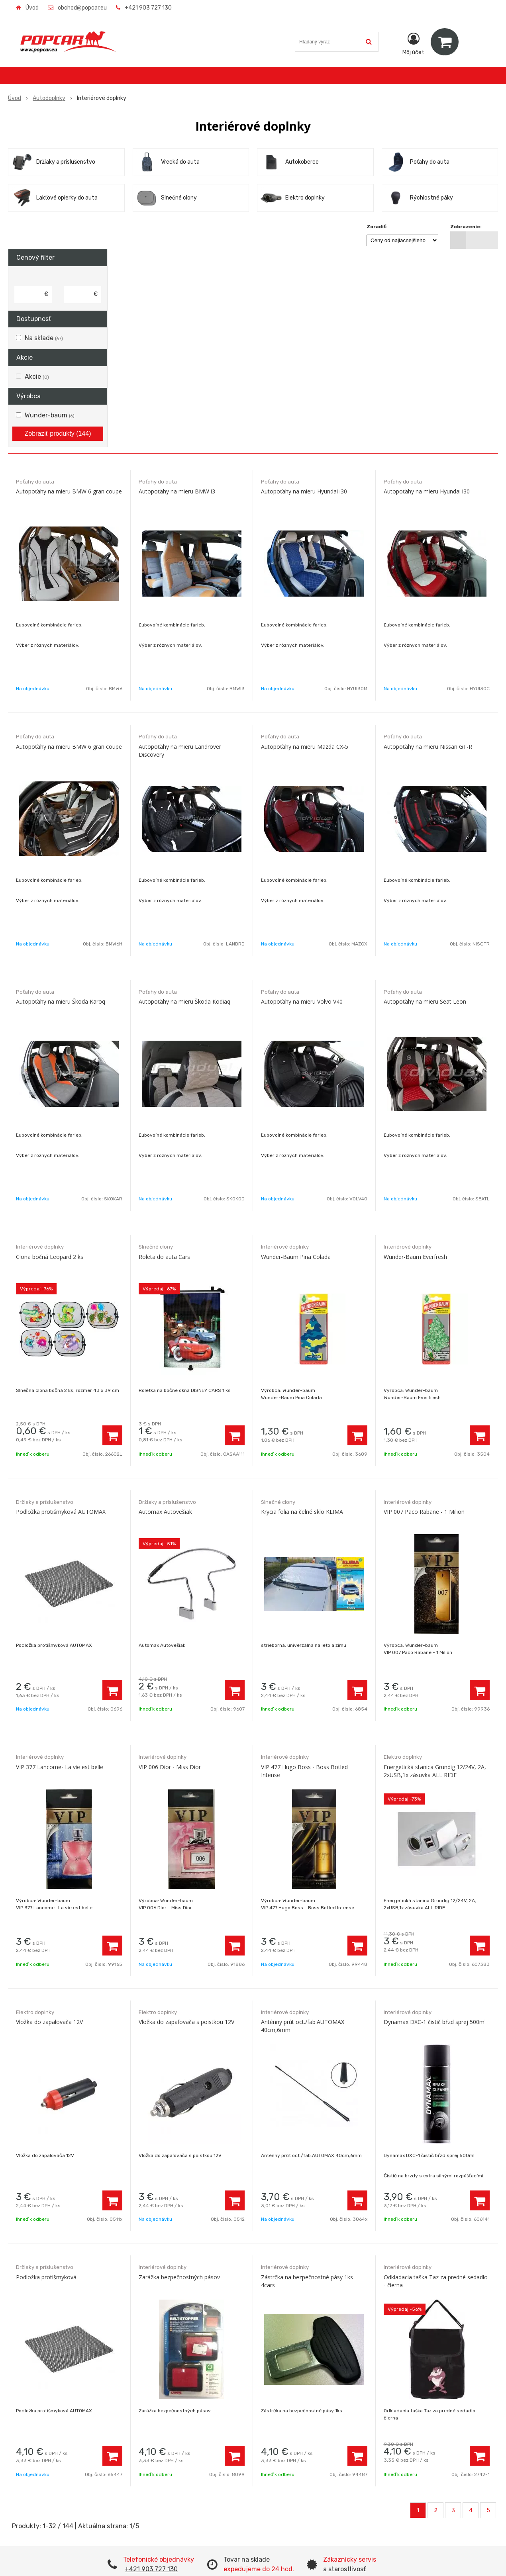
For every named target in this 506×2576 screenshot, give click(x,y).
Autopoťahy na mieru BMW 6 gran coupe (69, 491)
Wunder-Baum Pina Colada (296, 1257)
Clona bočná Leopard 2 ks (49, 1257)
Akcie (37, 376)
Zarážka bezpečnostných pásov (179, 2277)
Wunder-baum (50, 415)
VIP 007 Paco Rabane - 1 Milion (424, 1511)
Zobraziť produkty (58, 433)
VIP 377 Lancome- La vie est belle (59, 1767)
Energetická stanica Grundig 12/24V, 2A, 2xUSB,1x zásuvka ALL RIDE (435, 1771)
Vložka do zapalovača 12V (49, 2022)
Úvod (32, 7)
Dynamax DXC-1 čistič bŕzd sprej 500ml (435, 2022)
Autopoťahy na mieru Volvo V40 (302, 1001)
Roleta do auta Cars (164, 1257)
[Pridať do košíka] (112, 1435)
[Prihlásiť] (413, 43)
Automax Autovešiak (165, 1511)
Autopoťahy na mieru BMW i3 (177, 491)
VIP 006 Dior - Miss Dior (170, 1767)
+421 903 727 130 (148, 7)
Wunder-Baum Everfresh (415, 1257)
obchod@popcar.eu (82, 7)
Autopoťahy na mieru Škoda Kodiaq (184, 1001)
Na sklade (44, 338)
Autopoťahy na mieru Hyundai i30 (304, 491)
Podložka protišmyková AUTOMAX (61, 1511)
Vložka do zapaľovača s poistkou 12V (186, 2022)
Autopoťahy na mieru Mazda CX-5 (304, 746)
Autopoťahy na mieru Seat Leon (425, 1001)
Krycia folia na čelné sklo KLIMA (302, 1511)
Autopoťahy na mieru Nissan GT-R (428, 746)
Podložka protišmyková (46, 2277)
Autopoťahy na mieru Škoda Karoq (60, 1001)
